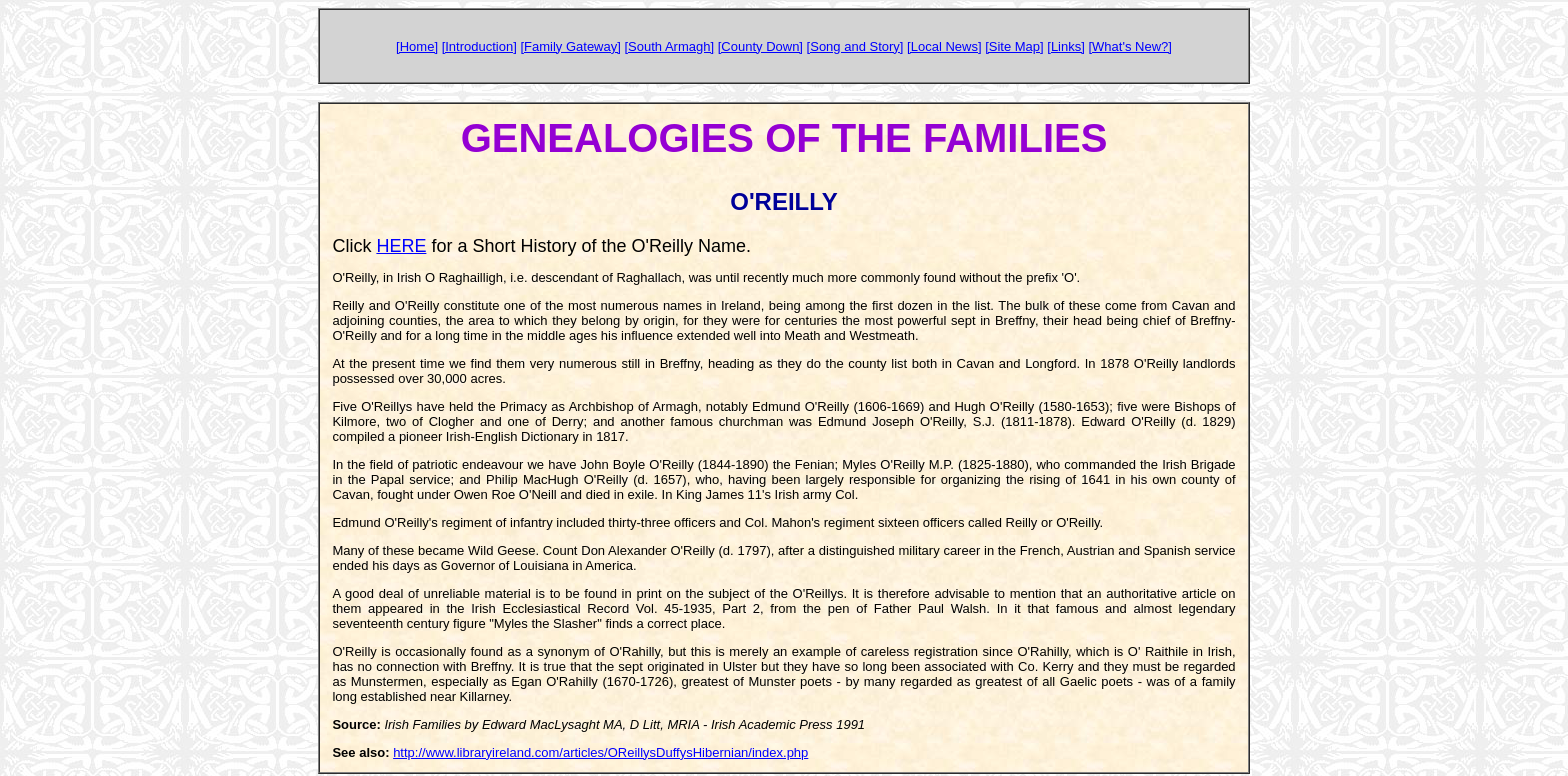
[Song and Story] (855, 46)
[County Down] (760, 46)
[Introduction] (479, 46)
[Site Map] (1014, 46)
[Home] (417, 46)
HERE (401, 246)
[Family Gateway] (570, 46)
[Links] (1066, 46)
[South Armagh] (669, 46)
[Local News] (944, 46)
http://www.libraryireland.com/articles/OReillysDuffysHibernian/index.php (600, 752)
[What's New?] (1129, 46)
